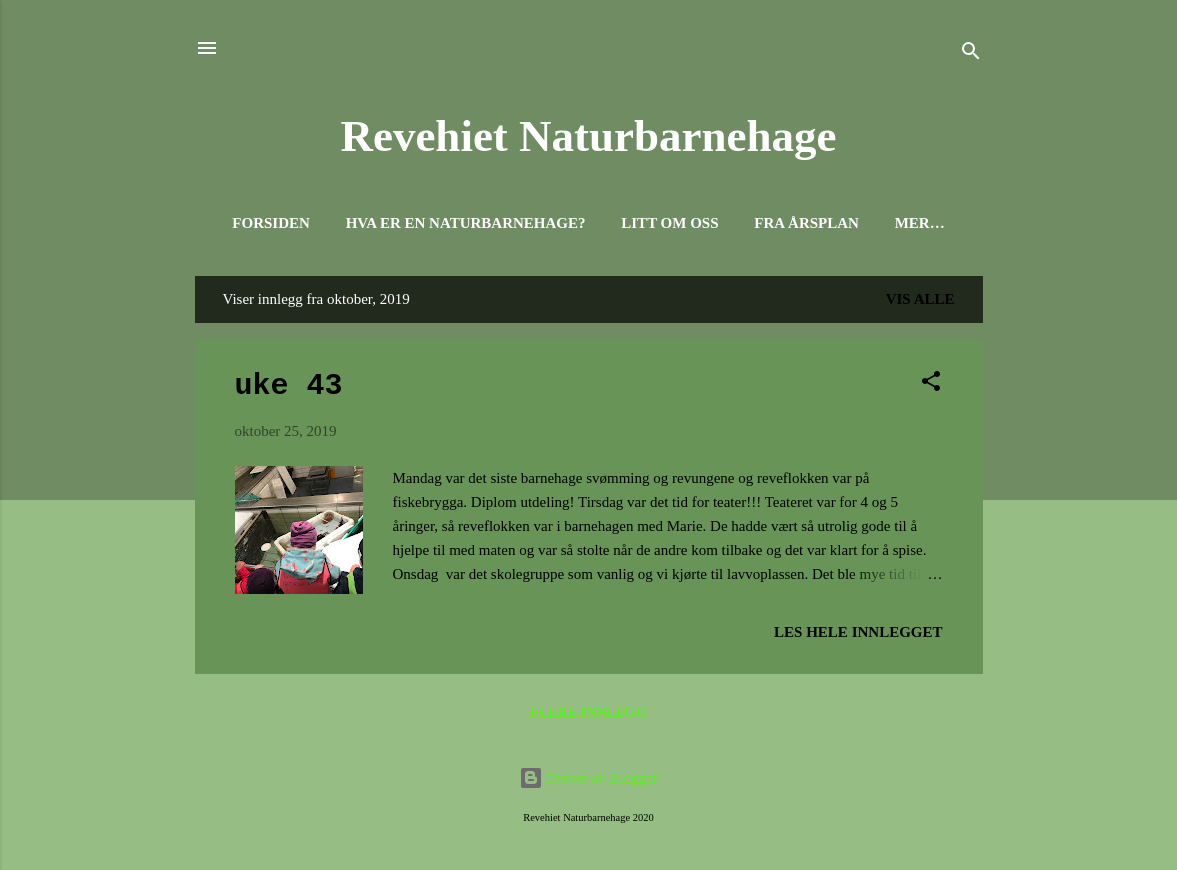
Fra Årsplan (806, 223)
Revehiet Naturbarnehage (588, 136)
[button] (931, 384)
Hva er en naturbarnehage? (466, 223)
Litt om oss (669, 223)
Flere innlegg (588, 712)
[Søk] (971, 54)
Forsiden (271, 223)
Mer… (920, 223)
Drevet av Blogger (588, 778)
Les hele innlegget (858, 632)
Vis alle (920, 299)
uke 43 (289, 386)
